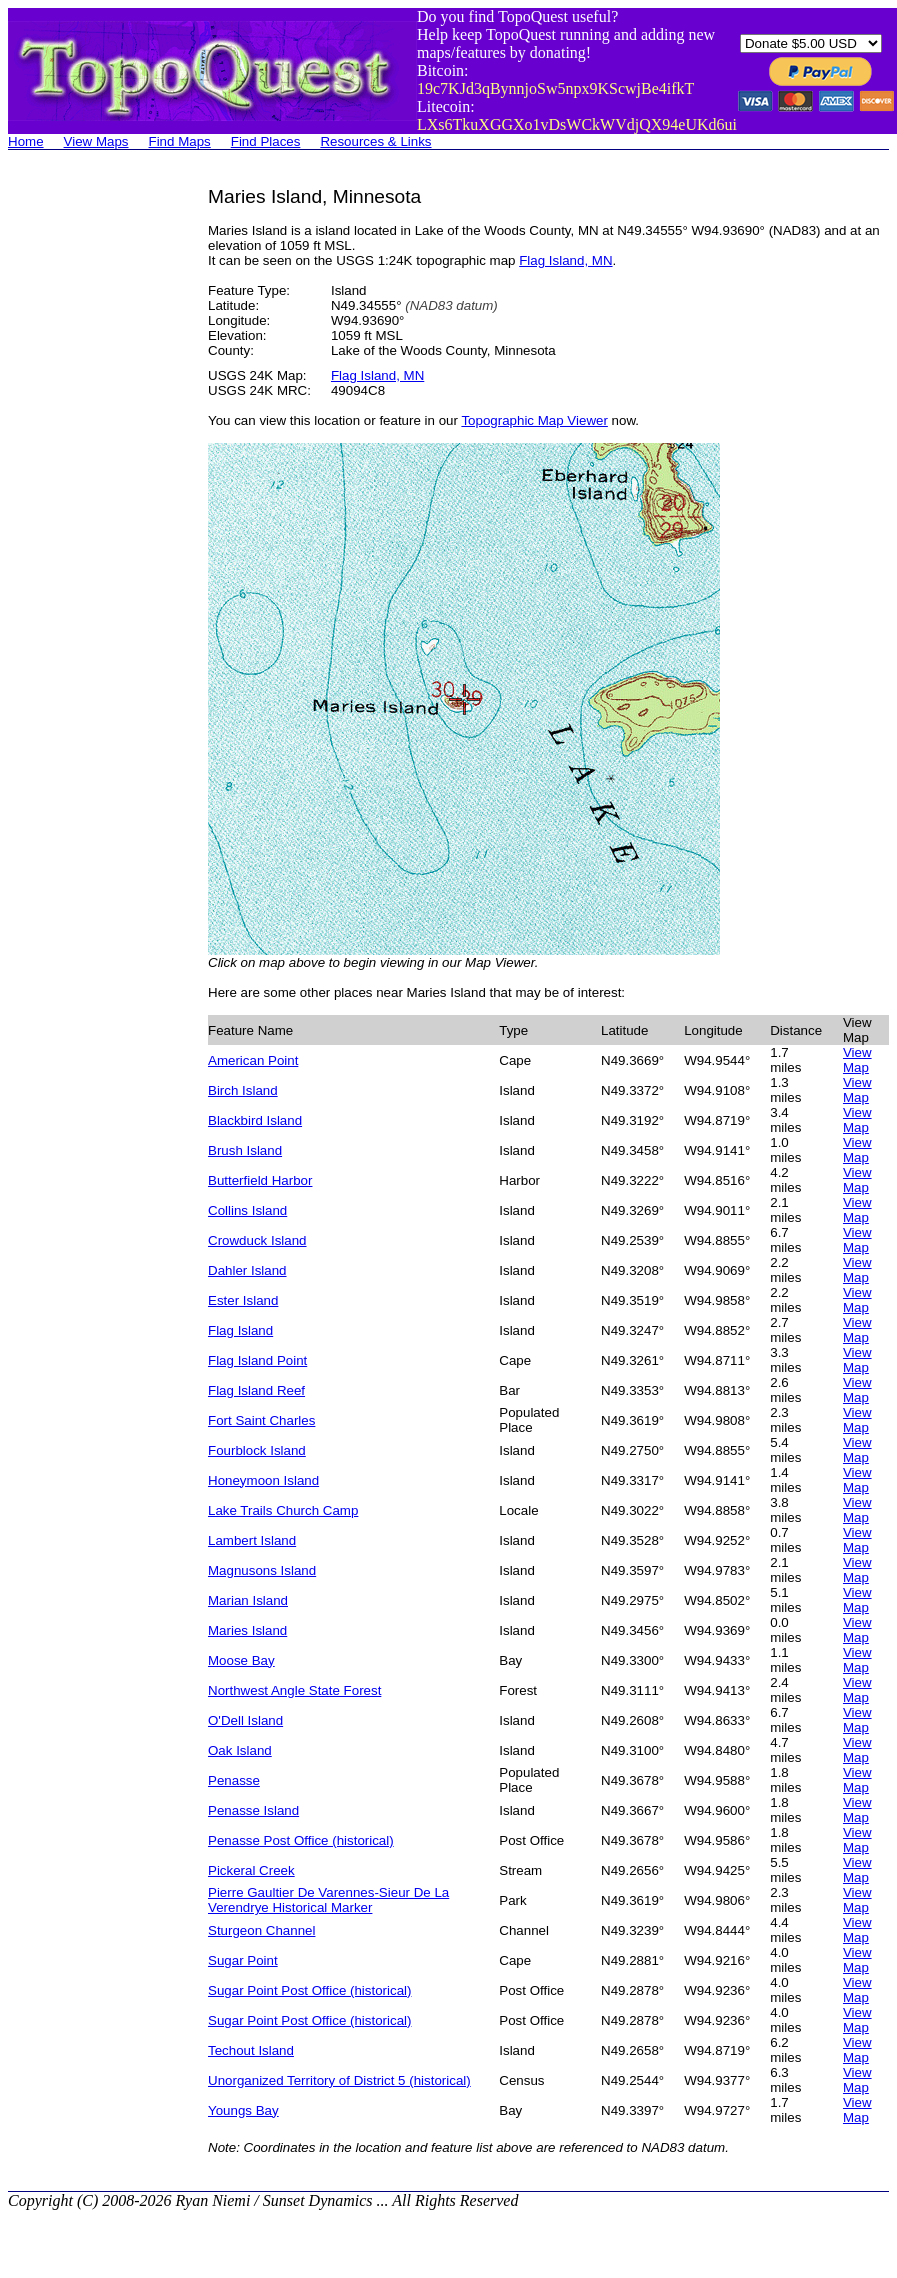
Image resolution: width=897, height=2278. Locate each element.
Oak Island (240, 1750)
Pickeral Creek (251, 1870)
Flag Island (240, 1330)
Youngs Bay (243, 2110)
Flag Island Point (257, 1360)
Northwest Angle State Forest (294, 1690)
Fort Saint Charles (261, 1420)
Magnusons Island (262, 1570)
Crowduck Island (257, 1240)
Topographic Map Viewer (534, 420)
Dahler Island (247, 1270)
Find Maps (180, 141)
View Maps (96, 141)
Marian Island (248, 1600)
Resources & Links (375, 141)
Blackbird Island (255, 1120)
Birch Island (243, 1090)
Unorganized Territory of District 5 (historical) (339, 2080)
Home (26, 141)
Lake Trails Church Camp (283, 1510)
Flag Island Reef (256, 1390)
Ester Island (243, 1300)
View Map (857, 1060)
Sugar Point (243, 1960)
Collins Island (247, 1210)
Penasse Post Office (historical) (301, 1840)
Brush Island (245, 1150)
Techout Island (251, 2050)
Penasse (234, 1780)
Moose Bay (241, 1660)
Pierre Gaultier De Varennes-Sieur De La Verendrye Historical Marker (328, 1900)
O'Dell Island (245, 1720)
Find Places (266, 141)
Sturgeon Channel (261, 1930)
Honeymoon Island (263, 1480)
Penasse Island (253, 1810)
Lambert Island (252, 1540)
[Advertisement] (88, 486)
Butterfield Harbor (260, 1180)
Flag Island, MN (565, 260)
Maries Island (247, 1630)
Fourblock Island (257, 1450)
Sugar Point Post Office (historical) (309, 1990)
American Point (253, 1060)
